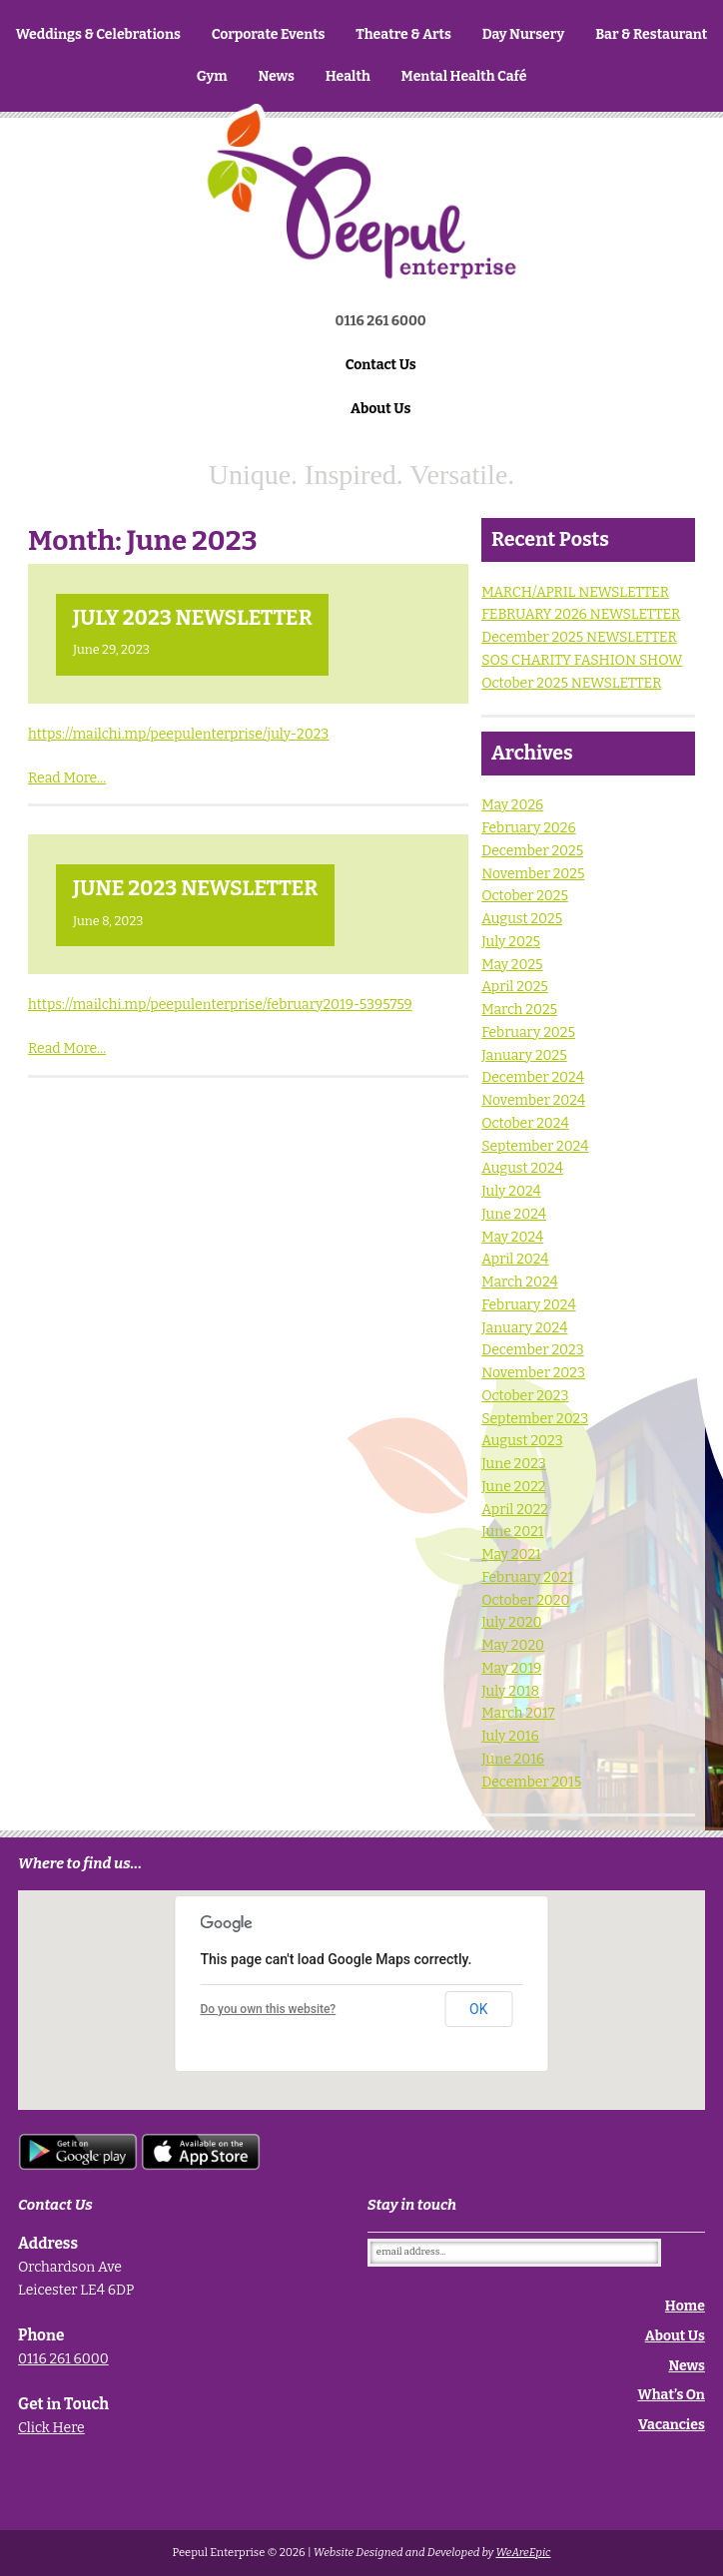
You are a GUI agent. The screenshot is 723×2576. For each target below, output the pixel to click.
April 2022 (514, 1509)
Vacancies (671, 2424)
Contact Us (381, 364)
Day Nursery (523, 34)
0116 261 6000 (63, 2358)
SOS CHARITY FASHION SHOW (581, 660)
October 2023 (524, 1395)
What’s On (671, 2394)
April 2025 (514, 986)
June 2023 (513, 1463)
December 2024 (532, 1077)
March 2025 (519, 1009)
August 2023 (521, 1440)
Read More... (67, 778)
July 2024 (511, 1191)
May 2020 (512, 1645)
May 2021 (511, 1554)
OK (478, 2009)
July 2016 (510, 1736)
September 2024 (534, 1146)
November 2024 (533, 1100)
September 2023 (534, 1418)
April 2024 (514, 1259)
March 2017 (517, 1713)
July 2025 (510, 941)
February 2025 (528, 1032)
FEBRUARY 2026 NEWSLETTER (580, 614)
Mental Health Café (464, 76)
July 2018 (510, 1691)
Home (361, 226)
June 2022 (513, 1486)
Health (348, 76)
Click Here (51, 2427)
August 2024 (522, 1168)
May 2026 (512, 804)
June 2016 (512, 1759)
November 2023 (533, 1372)
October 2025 (524, 895)
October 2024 (524, 1123)
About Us (380, 408)
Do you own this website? (268, 2009)
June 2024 (513, 1214)
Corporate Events (269, 34)
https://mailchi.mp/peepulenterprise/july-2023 (178, 734)
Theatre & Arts (403, 34)
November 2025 (532, 873)
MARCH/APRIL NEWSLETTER (575, 592)
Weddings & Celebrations (98, 34)
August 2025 (521, 918)
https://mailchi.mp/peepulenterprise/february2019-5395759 (220, 1004)
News (276, 76)
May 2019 (511, 1668)
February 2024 (528, 1304)
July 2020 (511, 1622)
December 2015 (531, 1782)
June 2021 (512, 1531)
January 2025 (523, 1055)
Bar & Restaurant (651, 34)
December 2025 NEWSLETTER (579, 637)
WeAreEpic (522, 2552)
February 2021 (527, 1577)
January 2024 (524, 1327)
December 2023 (532, 1349)
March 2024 (519, 1282)
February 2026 (528, 827)
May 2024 (512, 1237)
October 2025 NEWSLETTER (571, 683)
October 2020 (525, 1600)
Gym (212, 76)
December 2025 (532, 850)
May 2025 (511, 964)
